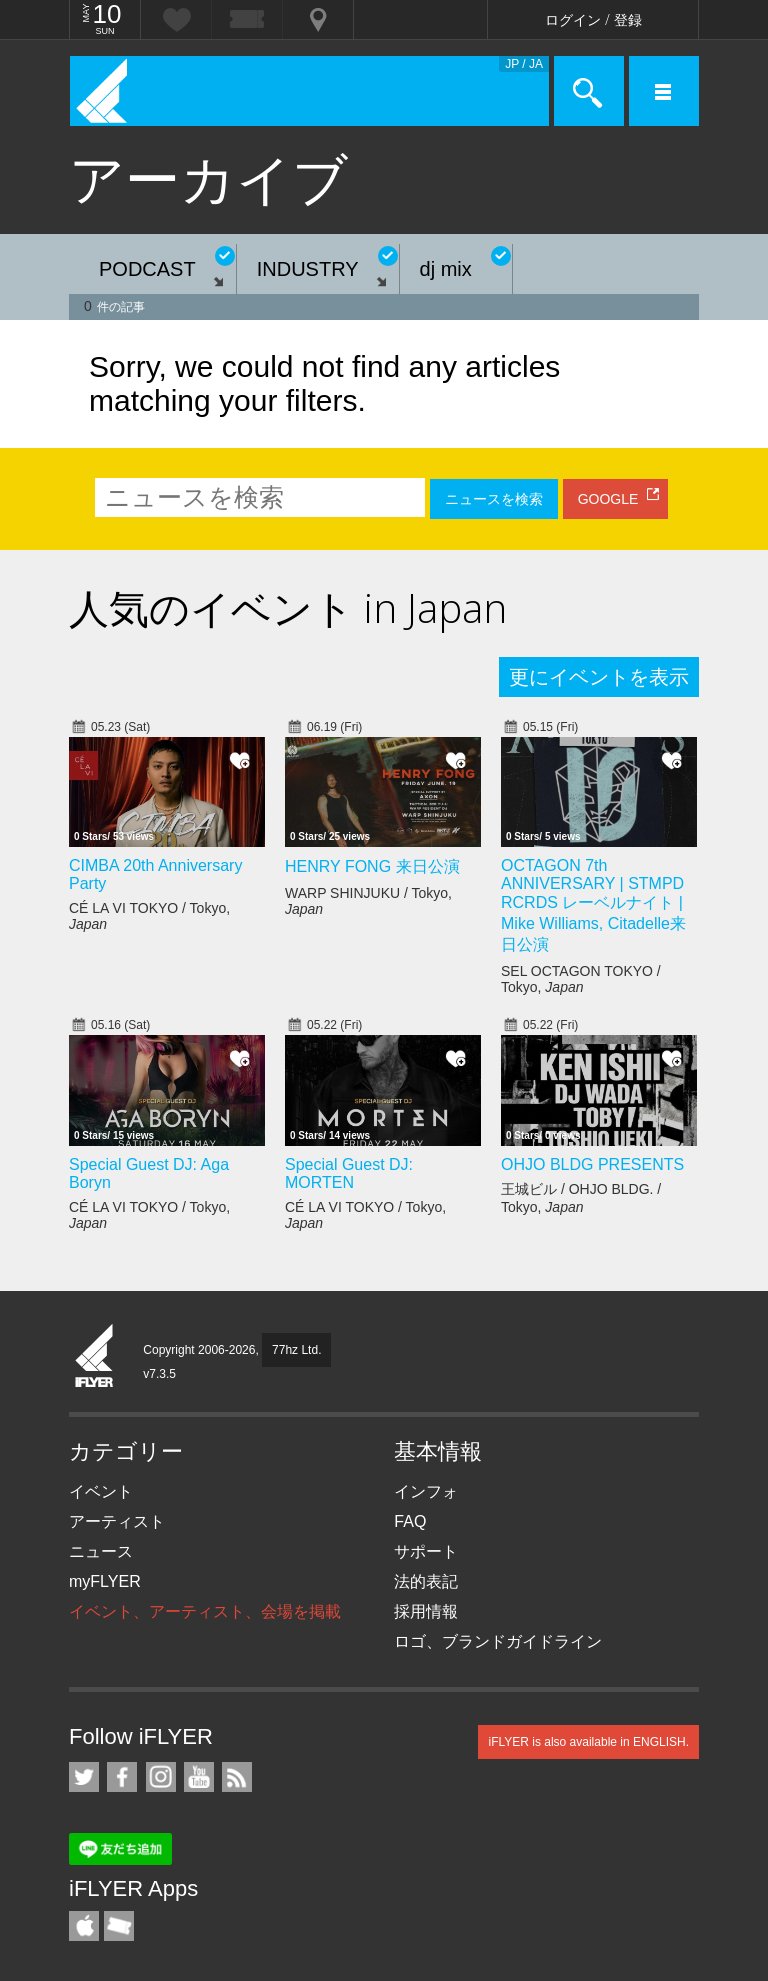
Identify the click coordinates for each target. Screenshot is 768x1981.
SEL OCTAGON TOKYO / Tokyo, (581, 979)
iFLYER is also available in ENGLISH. (588, 1742)
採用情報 (426, 1611)
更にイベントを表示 (599, 677)
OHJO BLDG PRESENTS (592, 1164)
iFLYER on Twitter (84, 1777)
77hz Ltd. (296, 1350)
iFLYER (95, 1357)
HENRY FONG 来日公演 (372, 866)
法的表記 (426, 1581)
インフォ (426, 1491)
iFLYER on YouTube (199, 1777)
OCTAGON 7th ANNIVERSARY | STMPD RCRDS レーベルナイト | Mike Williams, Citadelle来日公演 (593, 905)
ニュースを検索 (494, 499)
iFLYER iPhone (84, 1926)
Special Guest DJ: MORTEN (349, 1173)
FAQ (410, 1521)
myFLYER (105, 1581)
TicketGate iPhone (119, 1926)
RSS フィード (237, 1777)
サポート (426, 1551)
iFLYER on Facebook (122, 1777)
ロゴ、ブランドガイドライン (498, 1641)
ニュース (101, 1551)
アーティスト (117, 1521)
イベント (101, 1491)
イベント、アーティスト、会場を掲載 (205, 1611)
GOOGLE (608, 499)
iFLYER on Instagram (161, 1777)
